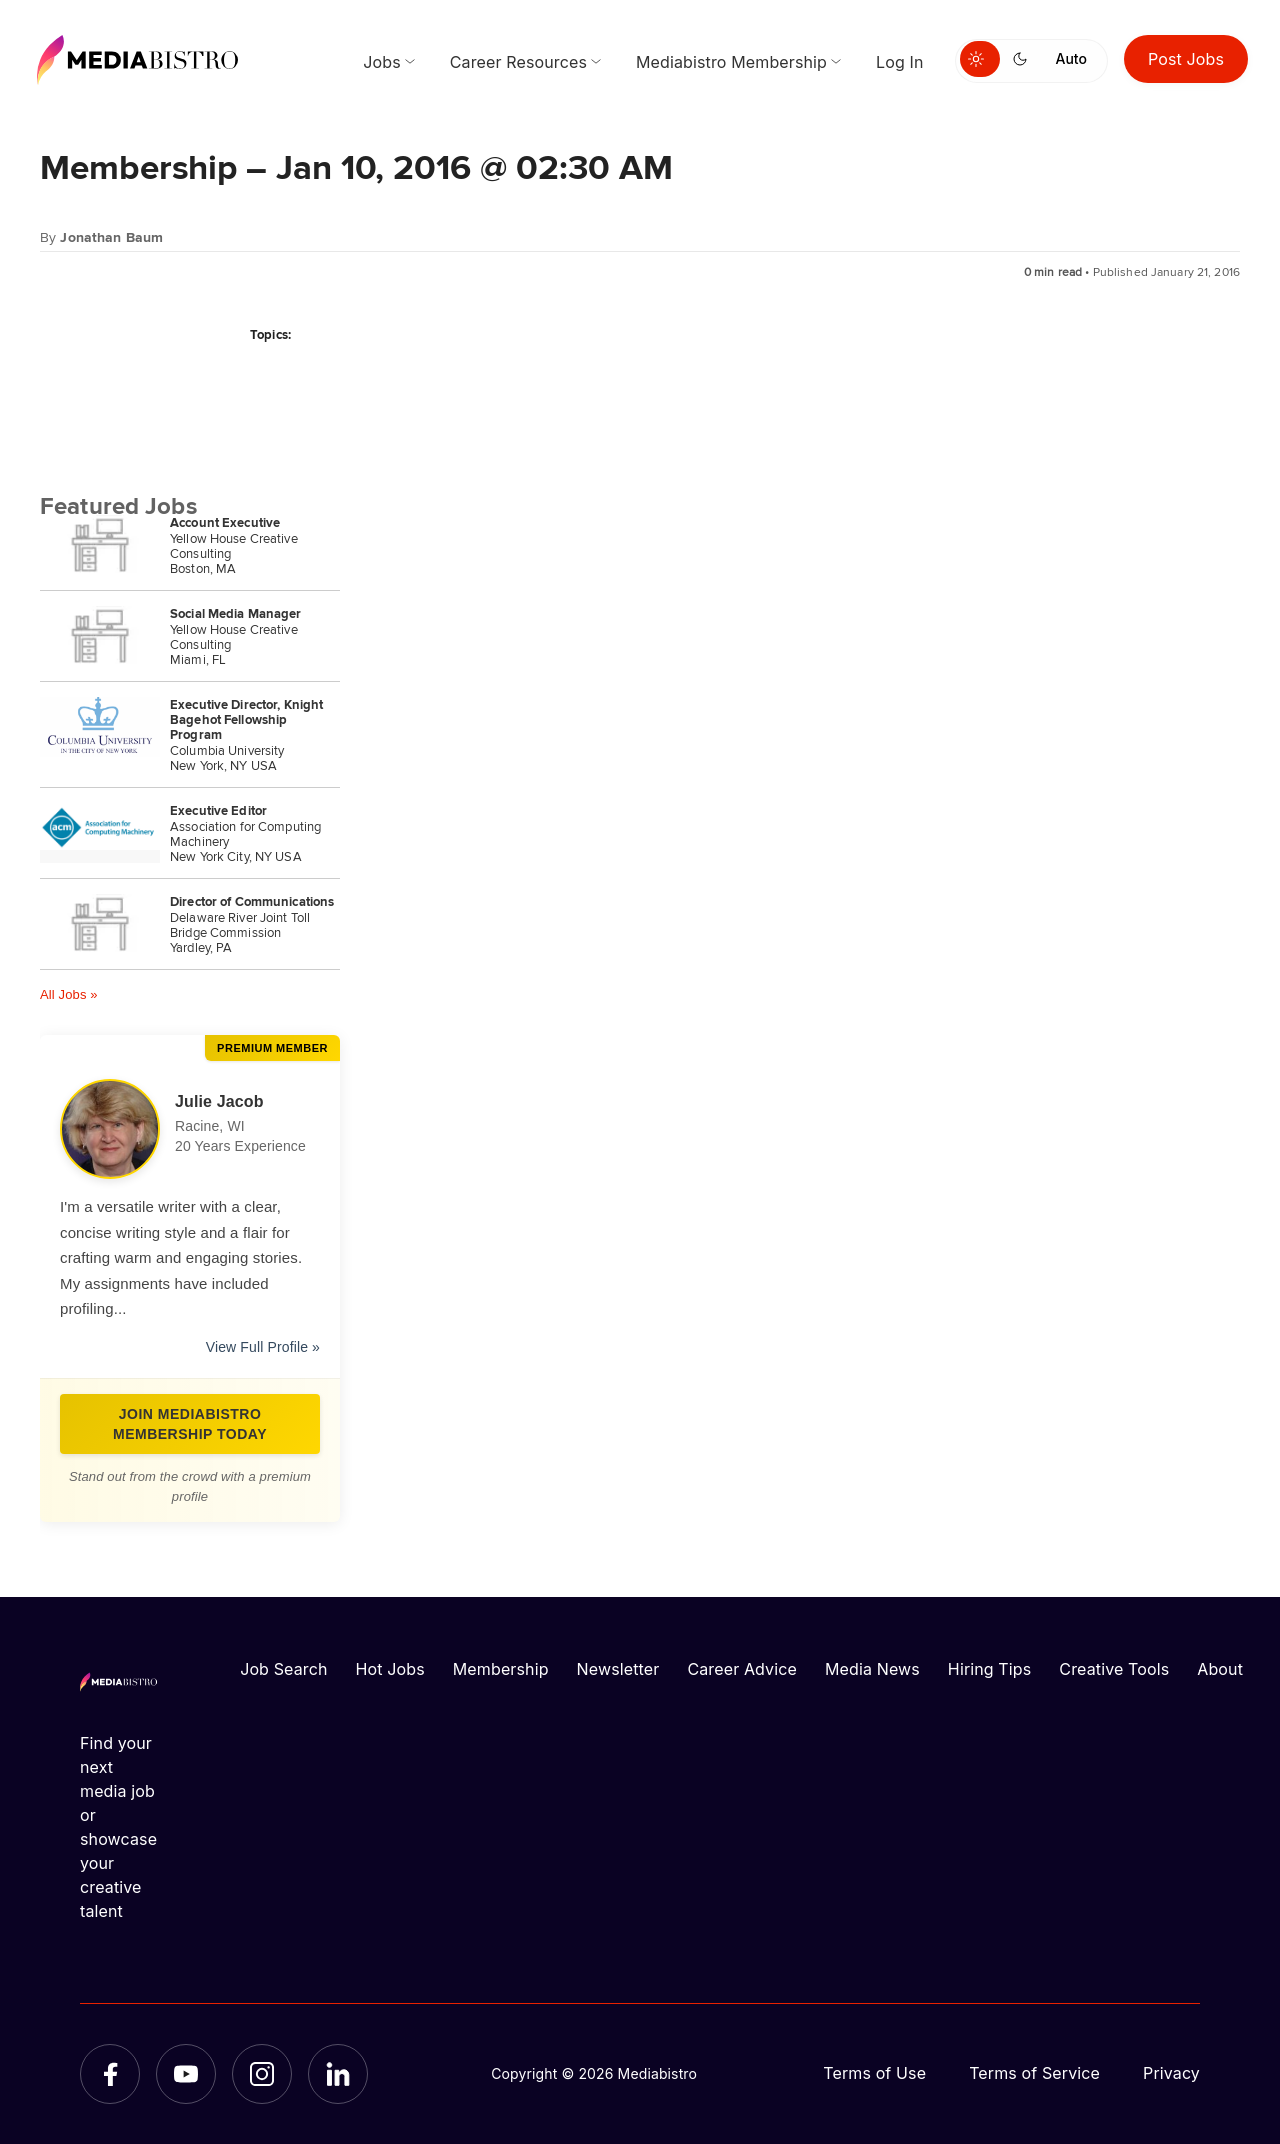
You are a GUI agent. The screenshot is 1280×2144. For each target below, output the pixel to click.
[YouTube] (186, 2074)
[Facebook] (110, 2074)
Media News (872, 1669)
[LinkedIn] (338, 2074)
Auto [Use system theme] (1071, 58)
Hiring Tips (989, 1669)
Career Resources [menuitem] (518, 62)
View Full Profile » (263, 1347)
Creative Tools (1114, 1669)
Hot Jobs (390, 1669)
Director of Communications (252, 901)
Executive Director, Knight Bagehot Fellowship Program (246, 719)
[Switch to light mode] (980, 59)
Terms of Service (1034, 2073)
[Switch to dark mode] (1024, 59)
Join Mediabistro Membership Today (190, 1424)
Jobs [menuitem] (382, 62)
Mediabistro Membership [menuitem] (731, 62)
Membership (501, 1669)
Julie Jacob (219, 1101)
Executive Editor (218, 810)
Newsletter (618, 1669)
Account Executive (225, 522)
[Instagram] (262, 2074)
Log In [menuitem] (899, 62)
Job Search (283, 1669)
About (1220, 1669)
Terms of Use (874, 2073)
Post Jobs (1186, 59)
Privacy (1171, 2073)
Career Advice (742, 1669)
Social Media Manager (236, 613)
